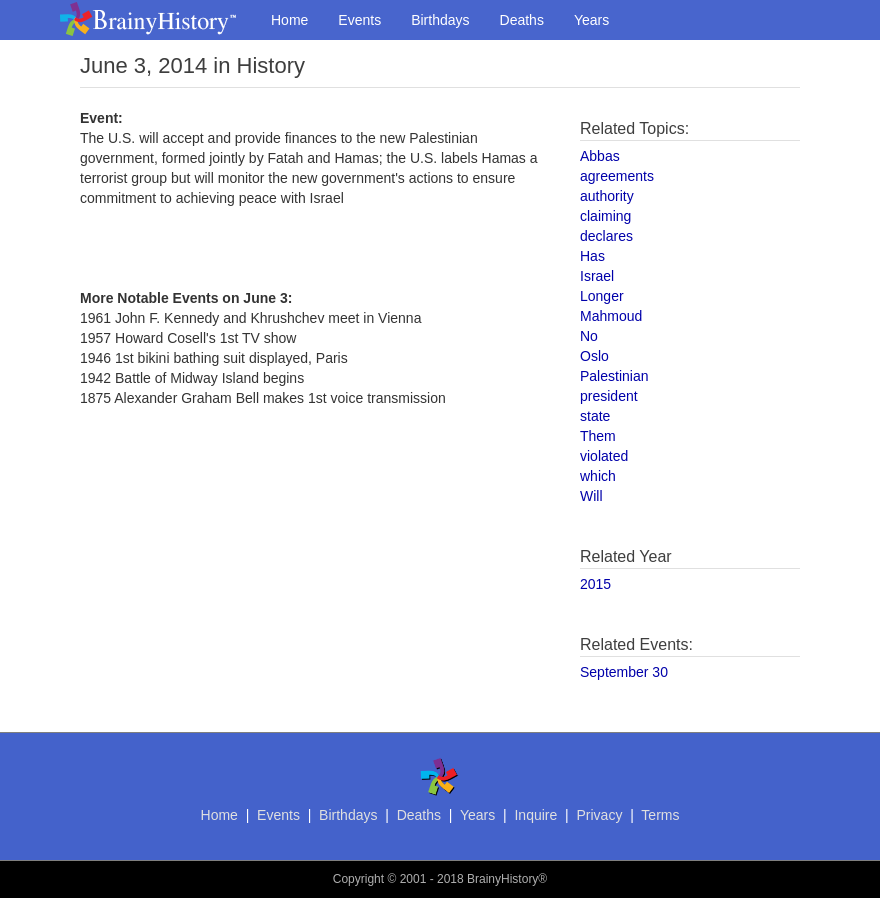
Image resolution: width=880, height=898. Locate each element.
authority (607, 196)
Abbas (600, 156)
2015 (595, 584)
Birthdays (440, 20)
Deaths (522, 20)
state (595, 416)
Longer (602, 296)
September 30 (624, 672)
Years (591, 20)
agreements (617, 176)
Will (591, 496)
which (598, 476)
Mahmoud (611, 316)
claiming (605, 216)
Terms (660, 815)
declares (606, 236)
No (589, 336)
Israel (597, 276)
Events (359, 20)
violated (604, 456)
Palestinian (614, 376)
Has (592, 256)
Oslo (594, 356)
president (609, 396)
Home (289, 20)
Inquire (535, 815)
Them (598, 436)
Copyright (358, 879)
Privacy (599, 815)
